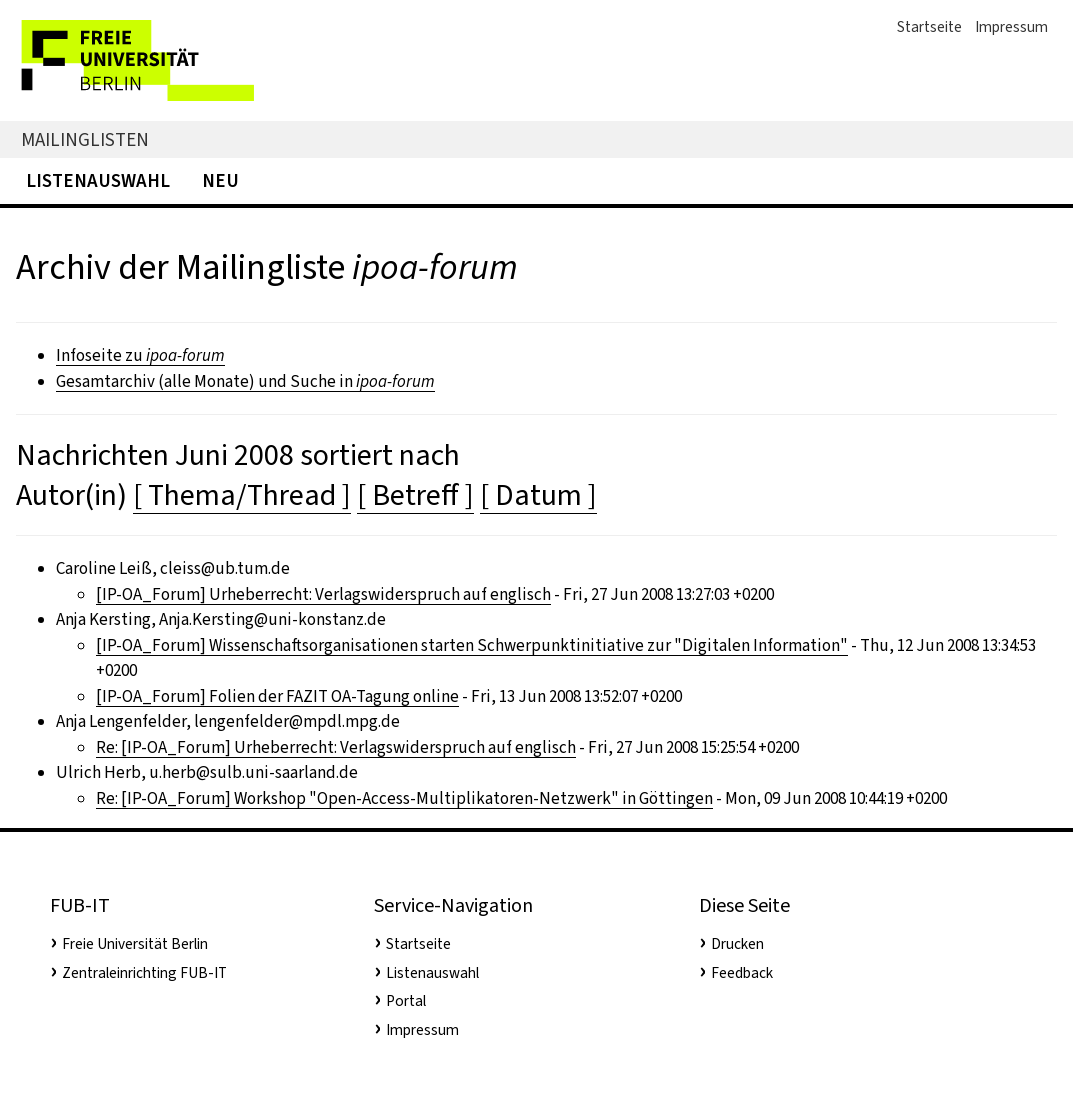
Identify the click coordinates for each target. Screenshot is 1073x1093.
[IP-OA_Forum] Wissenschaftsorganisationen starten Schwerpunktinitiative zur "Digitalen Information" (472, 645)
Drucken (737, 944)
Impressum (1011, 27)
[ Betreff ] (415, 495)
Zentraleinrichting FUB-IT (144, 973)
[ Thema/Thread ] (242, 495)
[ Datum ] (538, 495)
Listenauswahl (98, 180)
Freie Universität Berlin (135, 944)
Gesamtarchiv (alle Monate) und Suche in (245, 381)
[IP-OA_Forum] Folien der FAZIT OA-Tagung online (277, 696)
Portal (406, 1001)
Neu (220, 180)
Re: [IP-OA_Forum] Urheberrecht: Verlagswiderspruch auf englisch (336, 747)
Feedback (742, 973)
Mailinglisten (85, 139)
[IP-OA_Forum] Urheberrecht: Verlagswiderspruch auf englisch (323, 594)
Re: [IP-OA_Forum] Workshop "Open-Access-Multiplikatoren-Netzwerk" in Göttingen (404, 798)
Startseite (929, 27)
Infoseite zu (140, 355)
